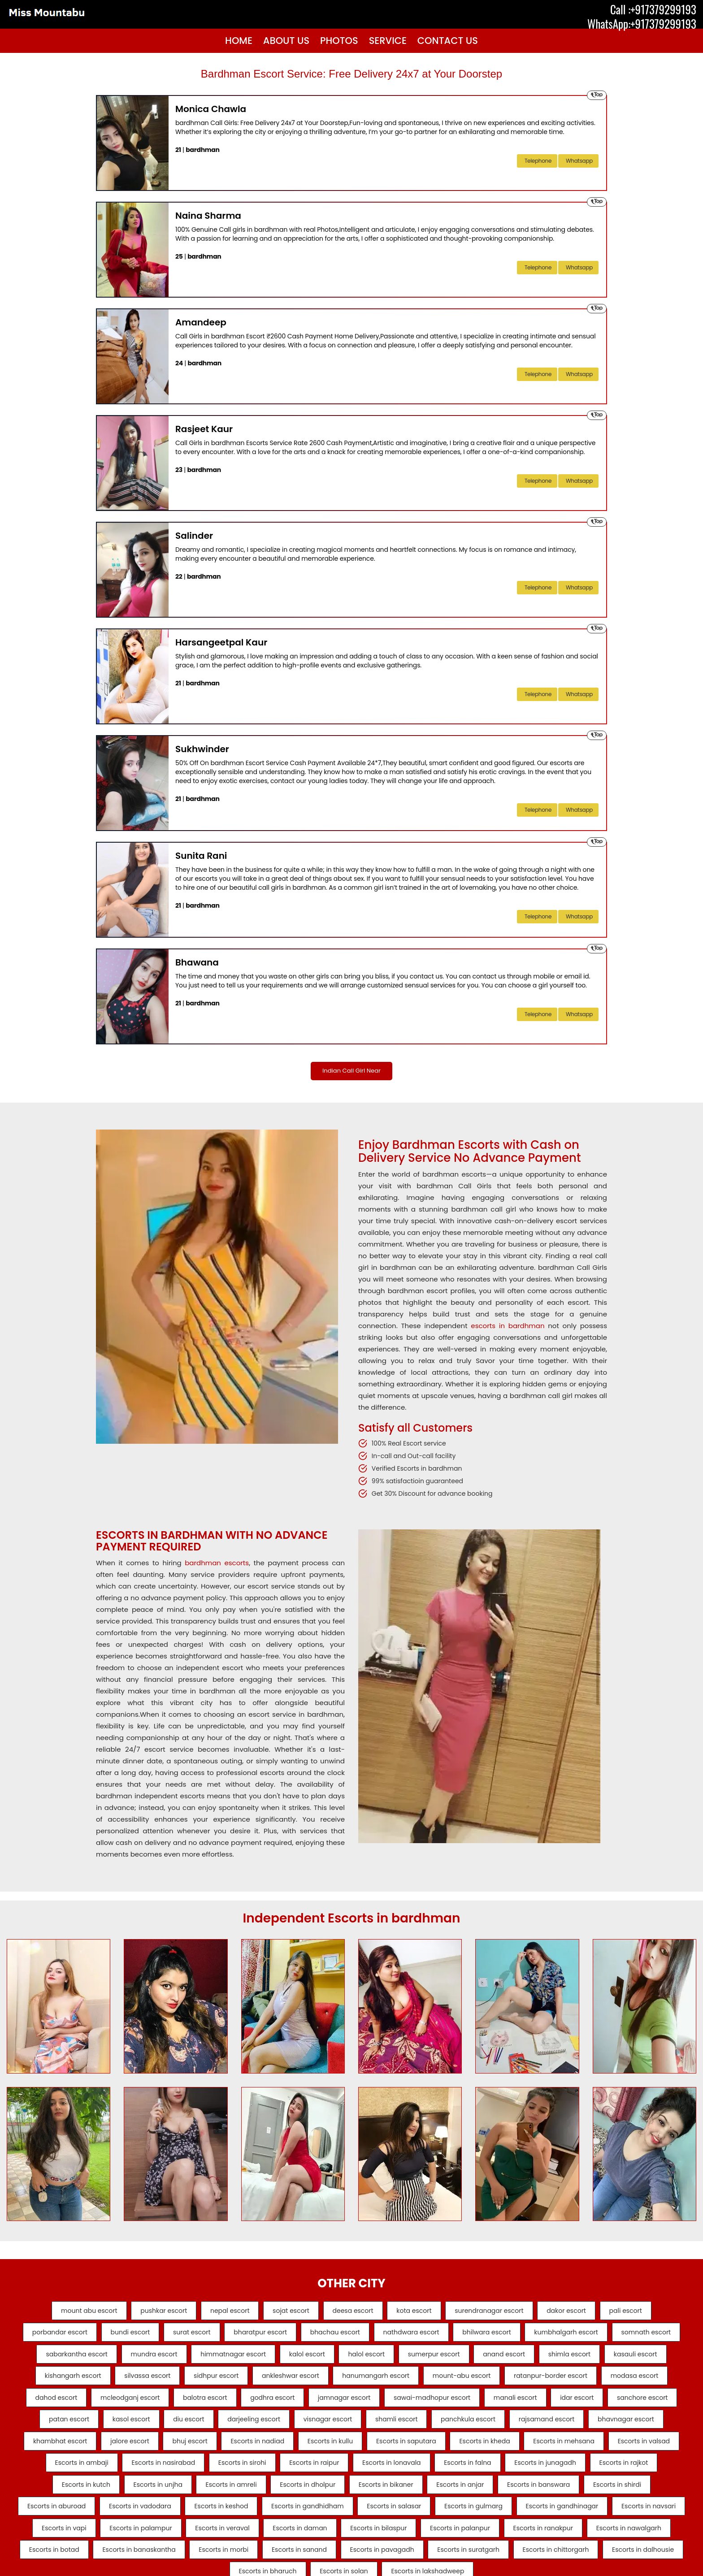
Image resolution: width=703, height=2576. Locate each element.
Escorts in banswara (471, 2522)
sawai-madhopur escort (103, 2428)
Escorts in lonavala (314, 2498)
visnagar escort (79, 2452)
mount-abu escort (634, 2382)
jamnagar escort (595, 2405)
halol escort (478, 2359)
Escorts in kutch (643, 2498)
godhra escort (517, 2405)
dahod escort (282, 2405)
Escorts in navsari (626, 2545)
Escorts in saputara (263, 2475)
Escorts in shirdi (556, 2522)
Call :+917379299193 (653, 9)
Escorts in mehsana (433, 2475)
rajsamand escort (318, 2452)
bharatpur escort (293, 2335)
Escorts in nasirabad (67, 2498)
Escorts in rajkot (565, 2498)
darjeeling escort (611, 2428)
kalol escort (412, 2359)
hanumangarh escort (541, 2382)
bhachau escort (374, 2335)
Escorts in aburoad (639, 2522)
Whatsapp (579, 161)
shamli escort (155, 2452)
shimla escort (61, 2382)
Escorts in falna (396, 2498)
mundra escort (247, 2359)
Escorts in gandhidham (260, 2545)
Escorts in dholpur (221, 2522)
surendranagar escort (501, 2312)
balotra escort (444, 2405)
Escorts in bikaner (306, 2522)
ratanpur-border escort (118, 2405)
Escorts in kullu (180, 2475)
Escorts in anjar (386, 2522)
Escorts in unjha (59, 2522)
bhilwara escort (539, 2335)
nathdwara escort (457, 2335)
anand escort (629, 2359)
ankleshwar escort (449, 2382)
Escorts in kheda (347, 2475)
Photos (339, 40)
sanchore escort (332, 2428)
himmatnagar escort (332, 2359)
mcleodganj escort (362, 2405)
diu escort (540, 2428)
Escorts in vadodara (80, 2545)
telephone (538, 161)
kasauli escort (134, 2382)
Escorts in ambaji (601, 2475)
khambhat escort (488, 2452)
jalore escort (563, 2452)
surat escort (219, 2335)
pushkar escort (145, 2312)
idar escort (261, 2428)
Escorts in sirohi (152, 2498)
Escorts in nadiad (101, 2475)
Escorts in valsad (519, 2475)
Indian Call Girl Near (351, 1071)
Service (388, 40)
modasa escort (208, 2405)
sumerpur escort (552, 2359)
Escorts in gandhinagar (534, 2545)
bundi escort (150, 2335)
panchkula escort (232, 2452)
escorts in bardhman (507, 1327)
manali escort (193, 2428)
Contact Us (447, 40)
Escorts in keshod (168, 2545)
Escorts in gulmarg (439, 2545)
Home (238, 40)
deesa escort (353, 2312)
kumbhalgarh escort (625, 2335)
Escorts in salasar (353, 2545)
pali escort (650, 2312)
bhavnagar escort (403, 2452)
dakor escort (585, 2312)
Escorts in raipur (231, 2498)
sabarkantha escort (164, 2359)
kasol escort (476, 2428)
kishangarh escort (213, 2382)
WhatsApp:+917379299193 (641, 24)
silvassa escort (294, 2382)
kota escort (420, 2312)
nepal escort (217, 2312)
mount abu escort (64, 2312)
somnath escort (78, 2359)
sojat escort (284, 2312)
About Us (286, 40)
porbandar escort (74, 2335)
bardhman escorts (217, 1564)
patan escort (408, 2428)
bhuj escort (629, 2452)
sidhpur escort (369, 2382)
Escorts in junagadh (481, 2498)
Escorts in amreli (138, 2522)
